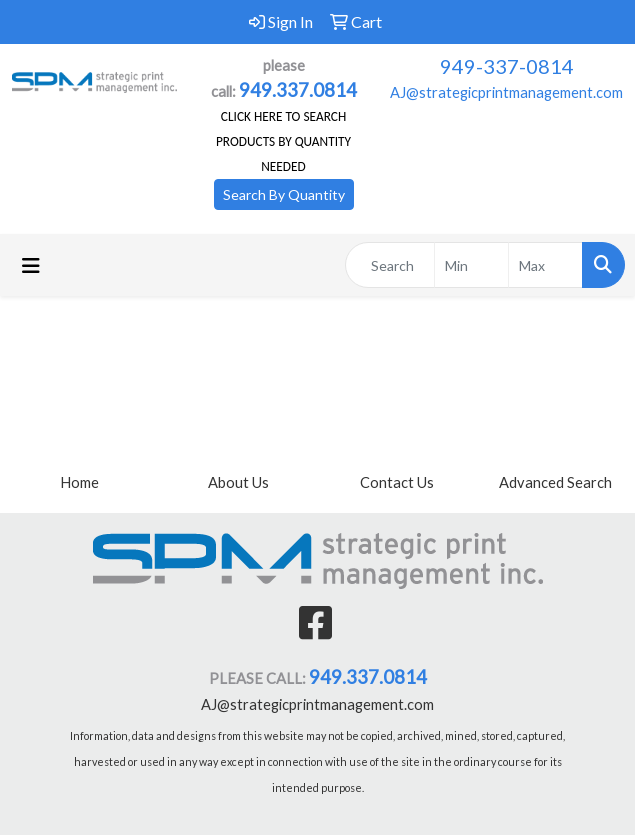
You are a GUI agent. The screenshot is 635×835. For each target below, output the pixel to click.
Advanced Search (555, 482)
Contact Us (397, 482)
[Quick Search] (390, 265)
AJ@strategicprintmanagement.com (506, 92)
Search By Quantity (284, 194)
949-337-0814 (507, 66)
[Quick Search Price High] (545, 265)
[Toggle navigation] (31, 265)
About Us (238, 482)
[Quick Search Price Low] (471, 265)
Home (79, 482)
